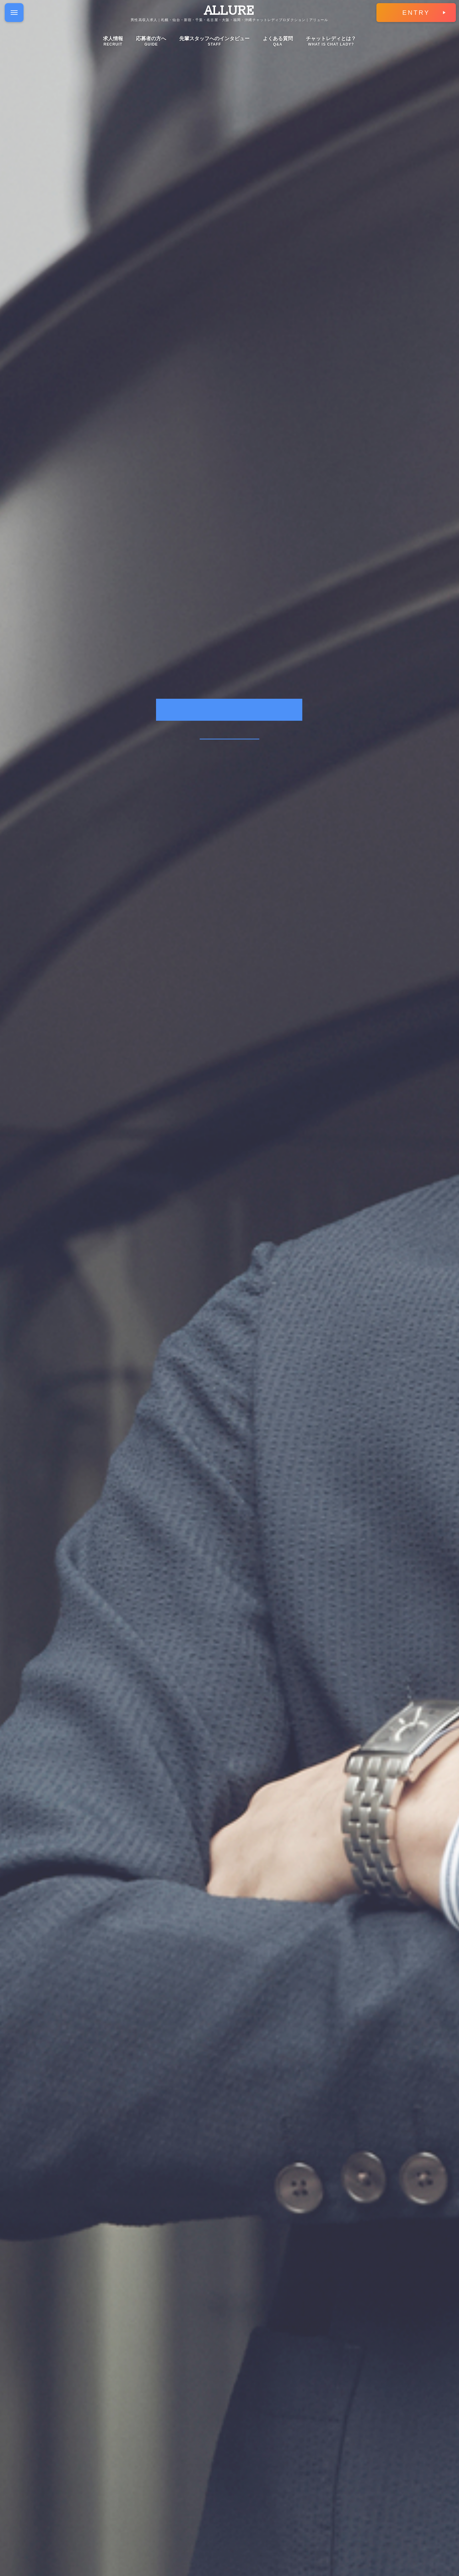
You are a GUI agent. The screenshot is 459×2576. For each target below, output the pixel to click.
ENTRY (416, 12)
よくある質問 (278, 41)
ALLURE (229, 11)
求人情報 (113, 41)
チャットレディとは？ (331, 41)
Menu (17, 8)
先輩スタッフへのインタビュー (214, 41)
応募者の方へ (151, 41)
